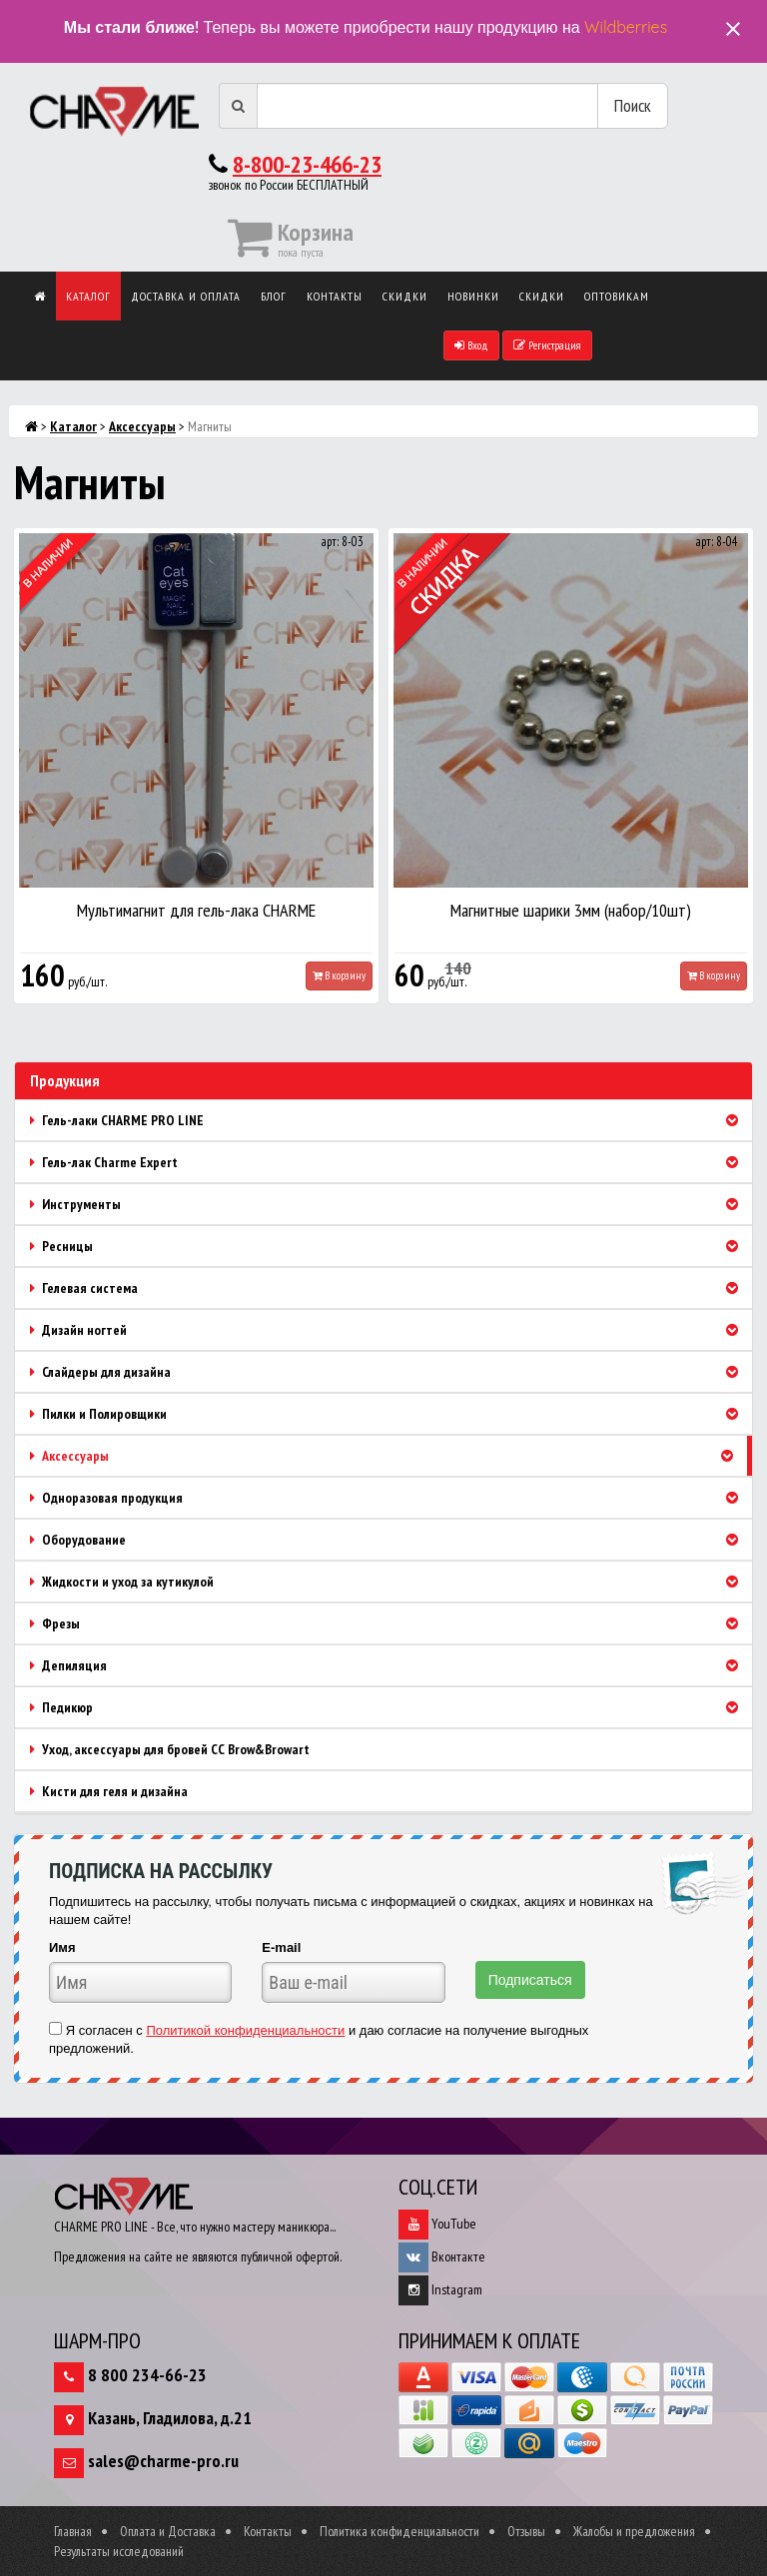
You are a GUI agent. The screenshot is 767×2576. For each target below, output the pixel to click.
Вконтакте (441, 2256)
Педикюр (391, 1707)
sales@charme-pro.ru (163, 2460)
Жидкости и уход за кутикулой (391, 1582)
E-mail (281, 1947)
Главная (73, 2531)
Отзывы (526, 2531)
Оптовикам (616, 296)
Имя (62, 1947)
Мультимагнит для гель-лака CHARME (196, 910)
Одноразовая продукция (391, 1498)
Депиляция (391, 1665)
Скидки (405, 296)
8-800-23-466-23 (307, 164)
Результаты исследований (119, 2551)
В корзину (339, 975)
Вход (471, 344)
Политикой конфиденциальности (245, 2030)
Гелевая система (391, 1288)
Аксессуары (142, 426)
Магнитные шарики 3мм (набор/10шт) (570, 910)
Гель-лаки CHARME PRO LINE (391, 1120)
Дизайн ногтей (391, 1330)
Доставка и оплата (186, 296)
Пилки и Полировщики (391, 1414)
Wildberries (625, 27)
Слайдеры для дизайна (391, 1372)
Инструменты (391, 1204)
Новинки (473, 296)
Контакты (335, 296)
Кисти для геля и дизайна (109, 1791)
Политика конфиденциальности (399, 2531)
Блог (274, 296)
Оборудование (391, 1540)
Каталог (88, 296)
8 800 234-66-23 (147, 2374)
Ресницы (391, 1246)
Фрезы (391, 1623)
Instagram (440, 2289)
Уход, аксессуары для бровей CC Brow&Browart (170, 1749)
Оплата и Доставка (168, 2531)
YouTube (437, 2224)
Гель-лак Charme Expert (391, 1162)
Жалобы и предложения (634, 2531)
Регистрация (547, 344)
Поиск (632, 105)
